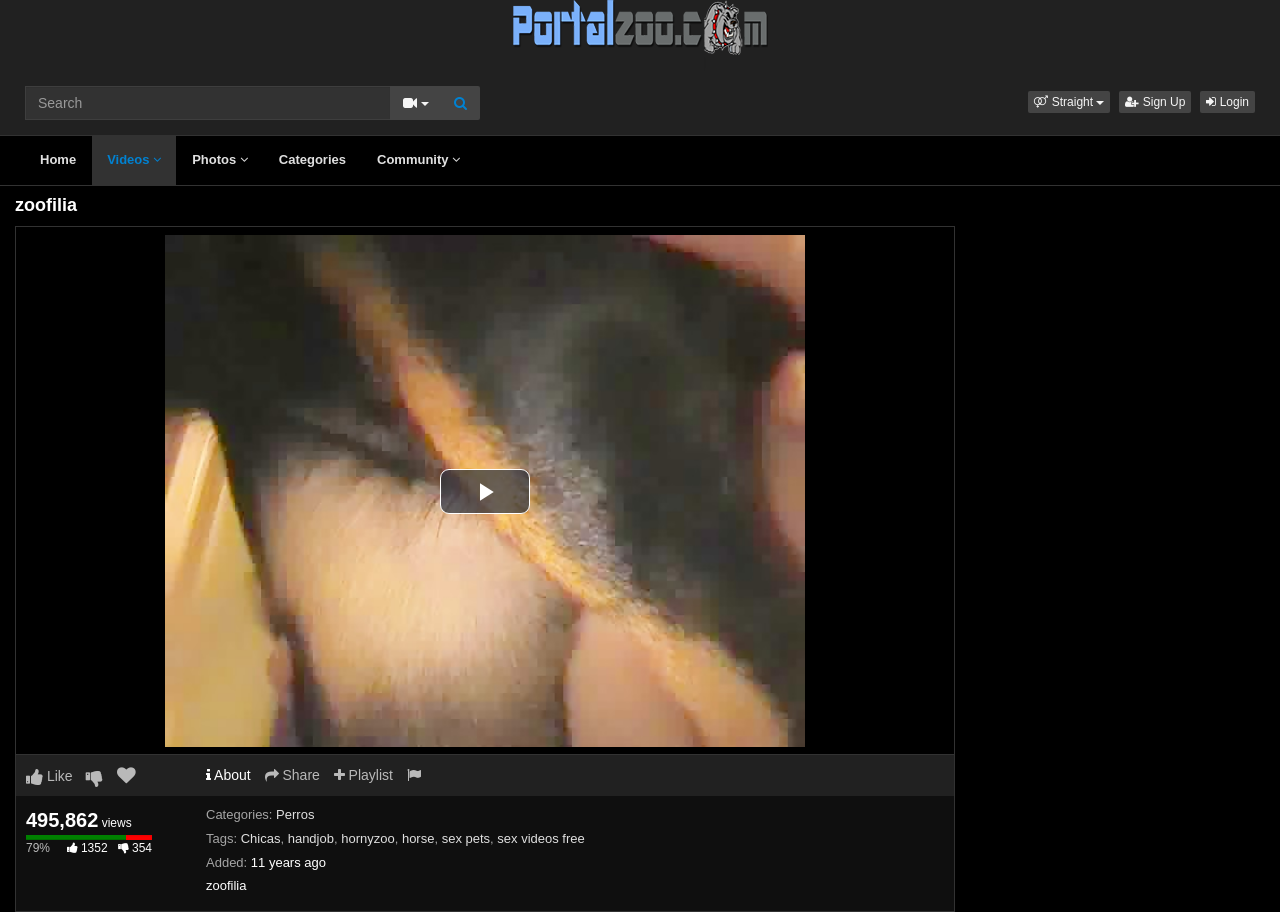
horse (418, 838)
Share (292, 775)
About (228, 775)
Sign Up (1155, 102)
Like (49, 776)
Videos (134, 159)
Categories (312, 159)
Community (418, 159)
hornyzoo (367, 838)
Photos (220, 159)
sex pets (466, 838)
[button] (1069, 102)
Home (58, 159)
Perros (295, 814)
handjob (311, 838)
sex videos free (540, 838)
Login (1227, 102)
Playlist (363, 775)
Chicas (261, 838)
